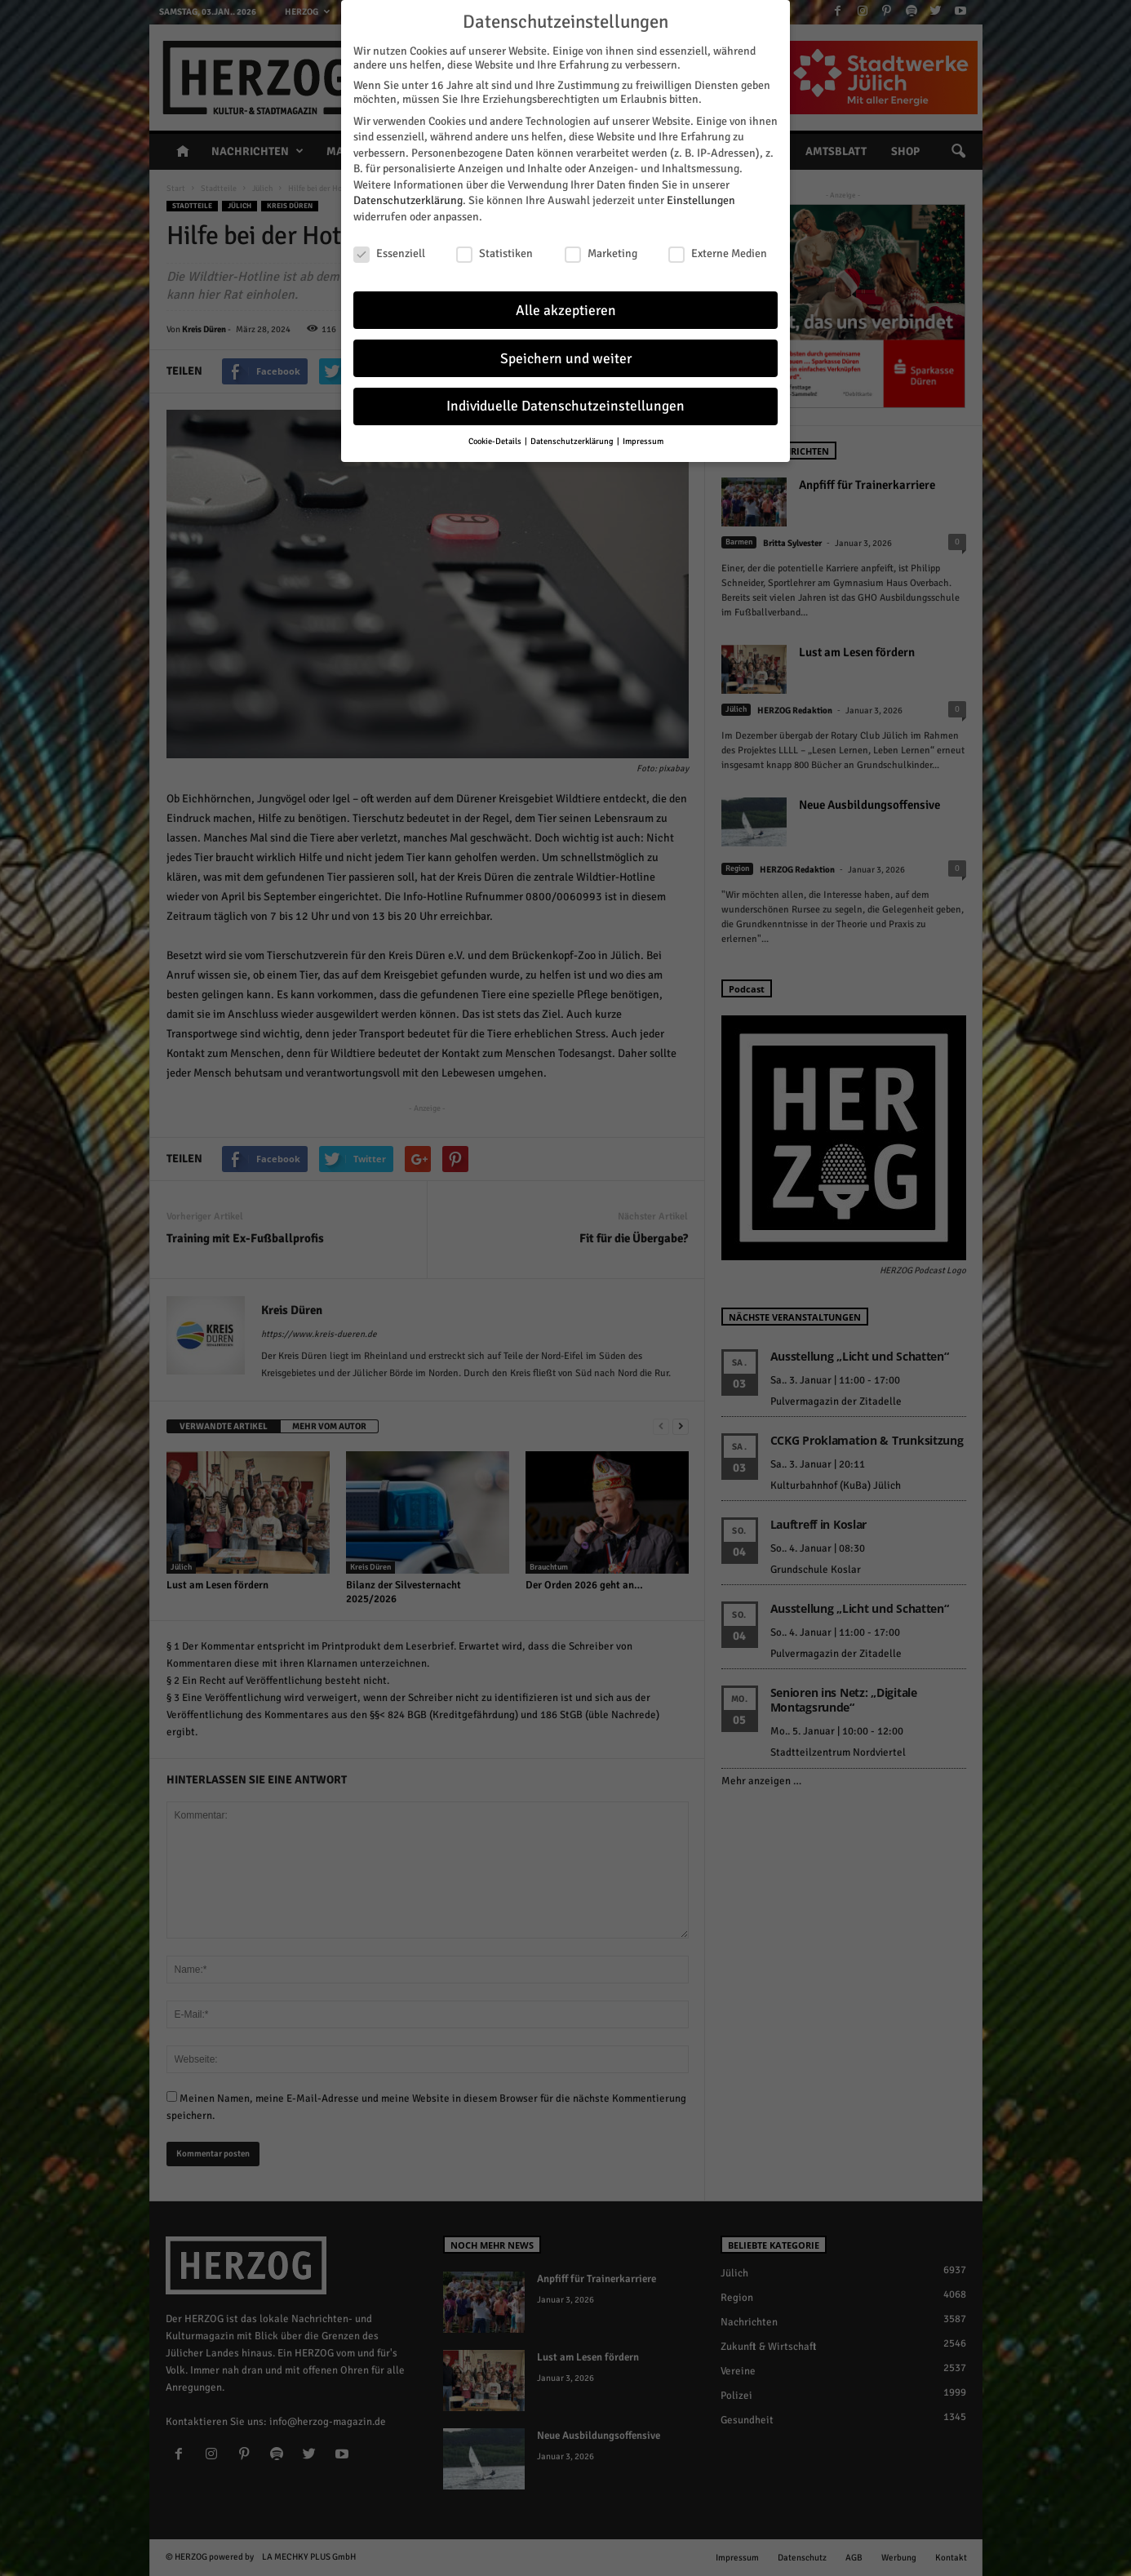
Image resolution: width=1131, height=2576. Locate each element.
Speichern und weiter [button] (566, 349)
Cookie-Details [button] (495, 432)
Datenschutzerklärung (408, 191)
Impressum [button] (643, 432)
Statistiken (494, 244)
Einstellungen (701, 191)
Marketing (601, 244)
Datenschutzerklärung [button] (572, 432)
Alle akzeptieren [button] (566, 300)
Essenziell (389, 244)
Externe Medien (717, 244)
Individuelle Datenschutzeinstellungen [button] (565, 397)
